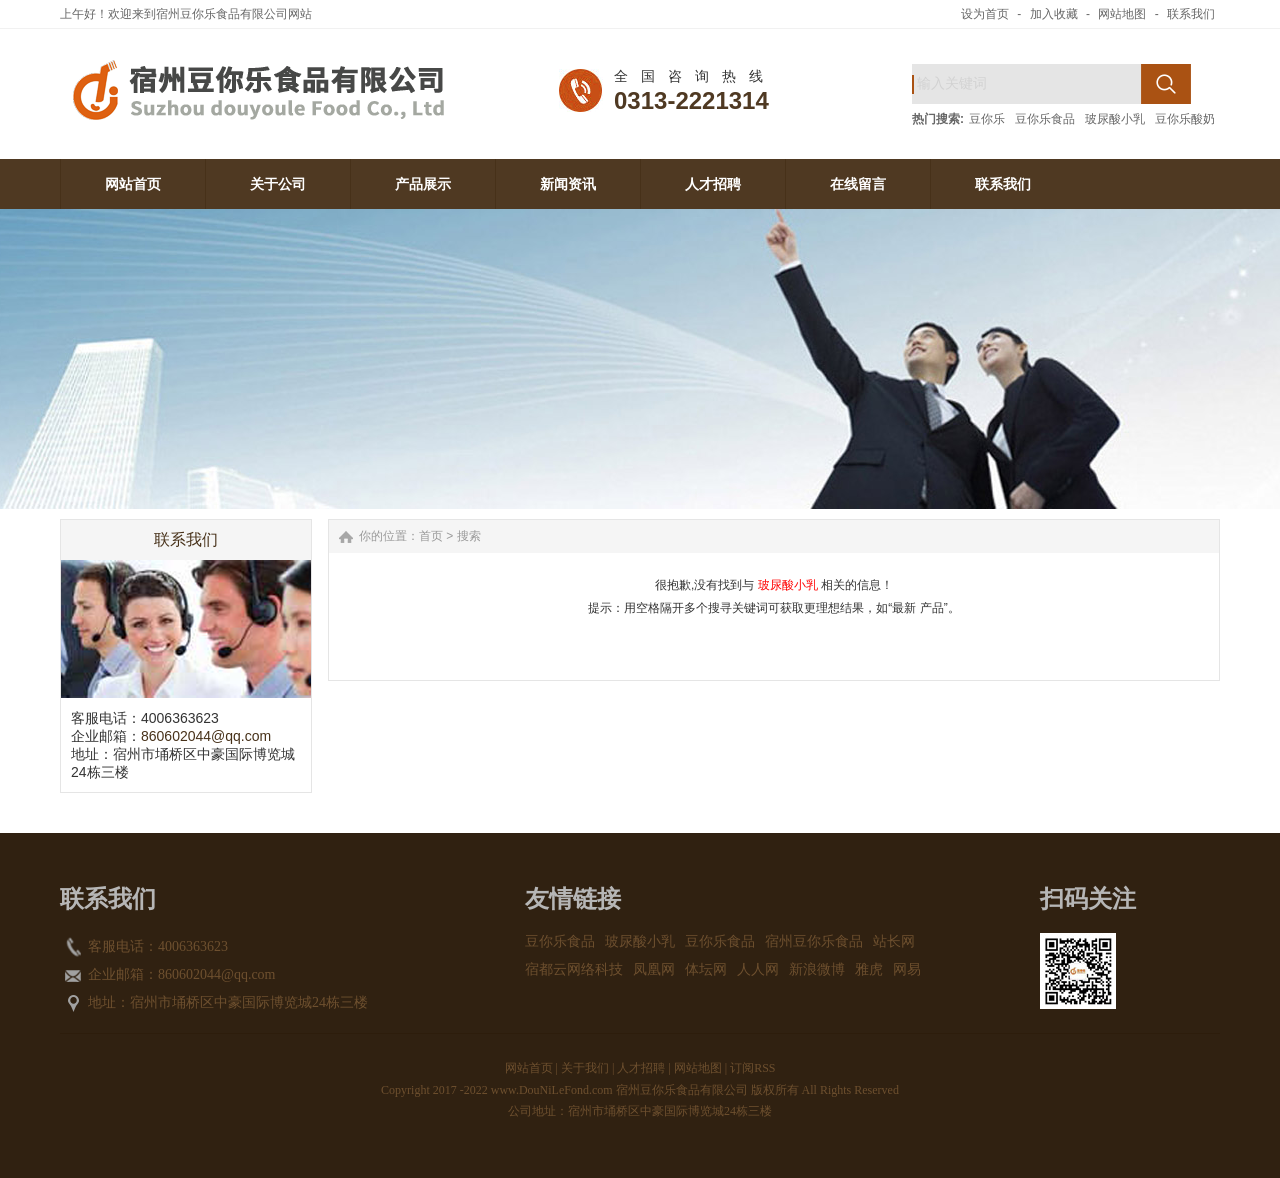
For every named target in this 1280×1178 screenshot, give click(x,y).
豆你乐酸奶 (1185, 119)
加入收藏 (1054, 14)
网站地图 (1122, 14)
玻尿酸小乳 (1115, 119)
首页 (431, 536)
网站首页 (529, 1068)
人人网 (758, 969)
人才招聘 (641, 1068)
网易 (907, 969)
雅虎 (869, 969)
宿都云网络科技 (574, 969)
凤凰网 (654, 969)
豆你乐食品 (1045, 119)
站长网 (894, 941)
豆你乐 (987, 119)
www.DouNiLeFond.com (552, 1090)
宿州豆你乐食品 (814, 941)
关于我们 (585, 1068)
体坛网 (706, 969)
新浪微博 (817, 969)
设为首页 (985, 14)
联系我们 (1191, 14)
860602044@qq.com (206, 736)
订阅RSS (752, 1068)
